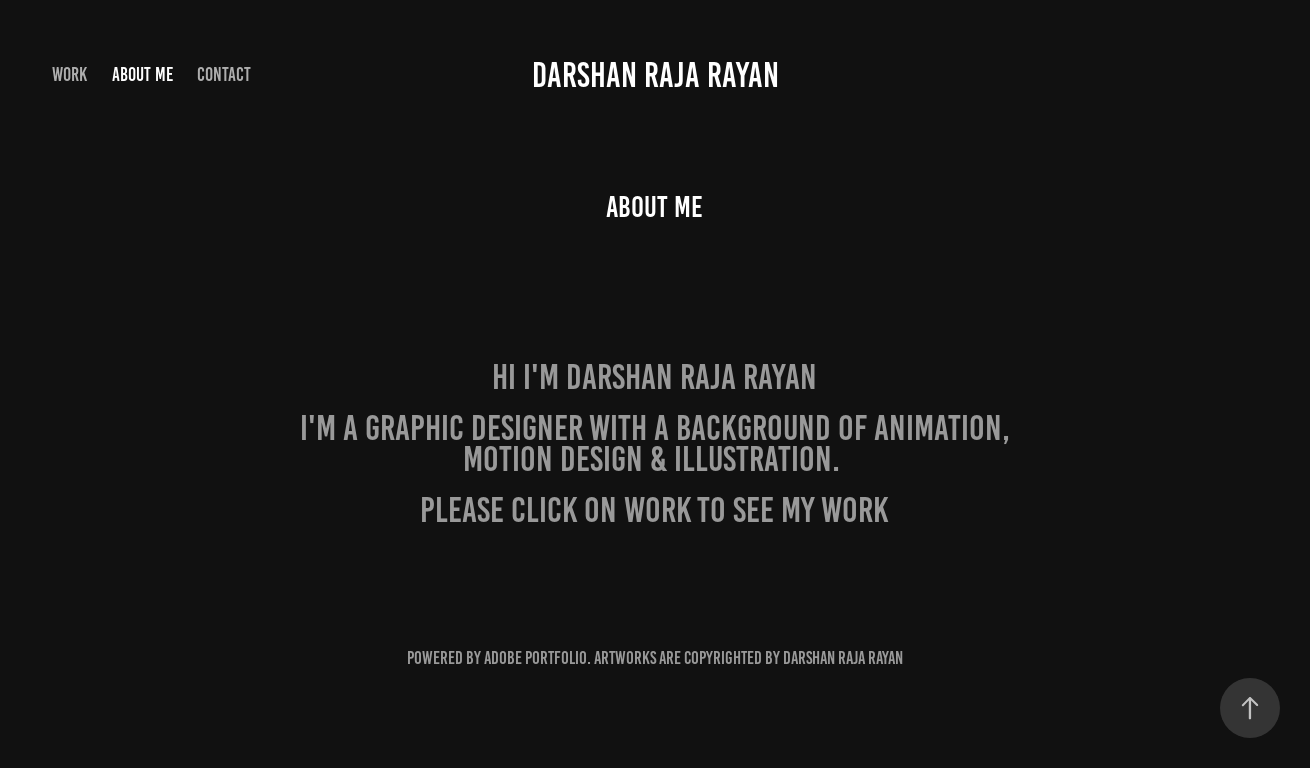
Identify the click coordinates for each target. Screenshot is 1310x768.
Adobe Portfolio (535, 658)
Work (69, 74)
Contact (224, 74)
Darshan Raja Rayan (655, 75)
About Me (142, 74)
